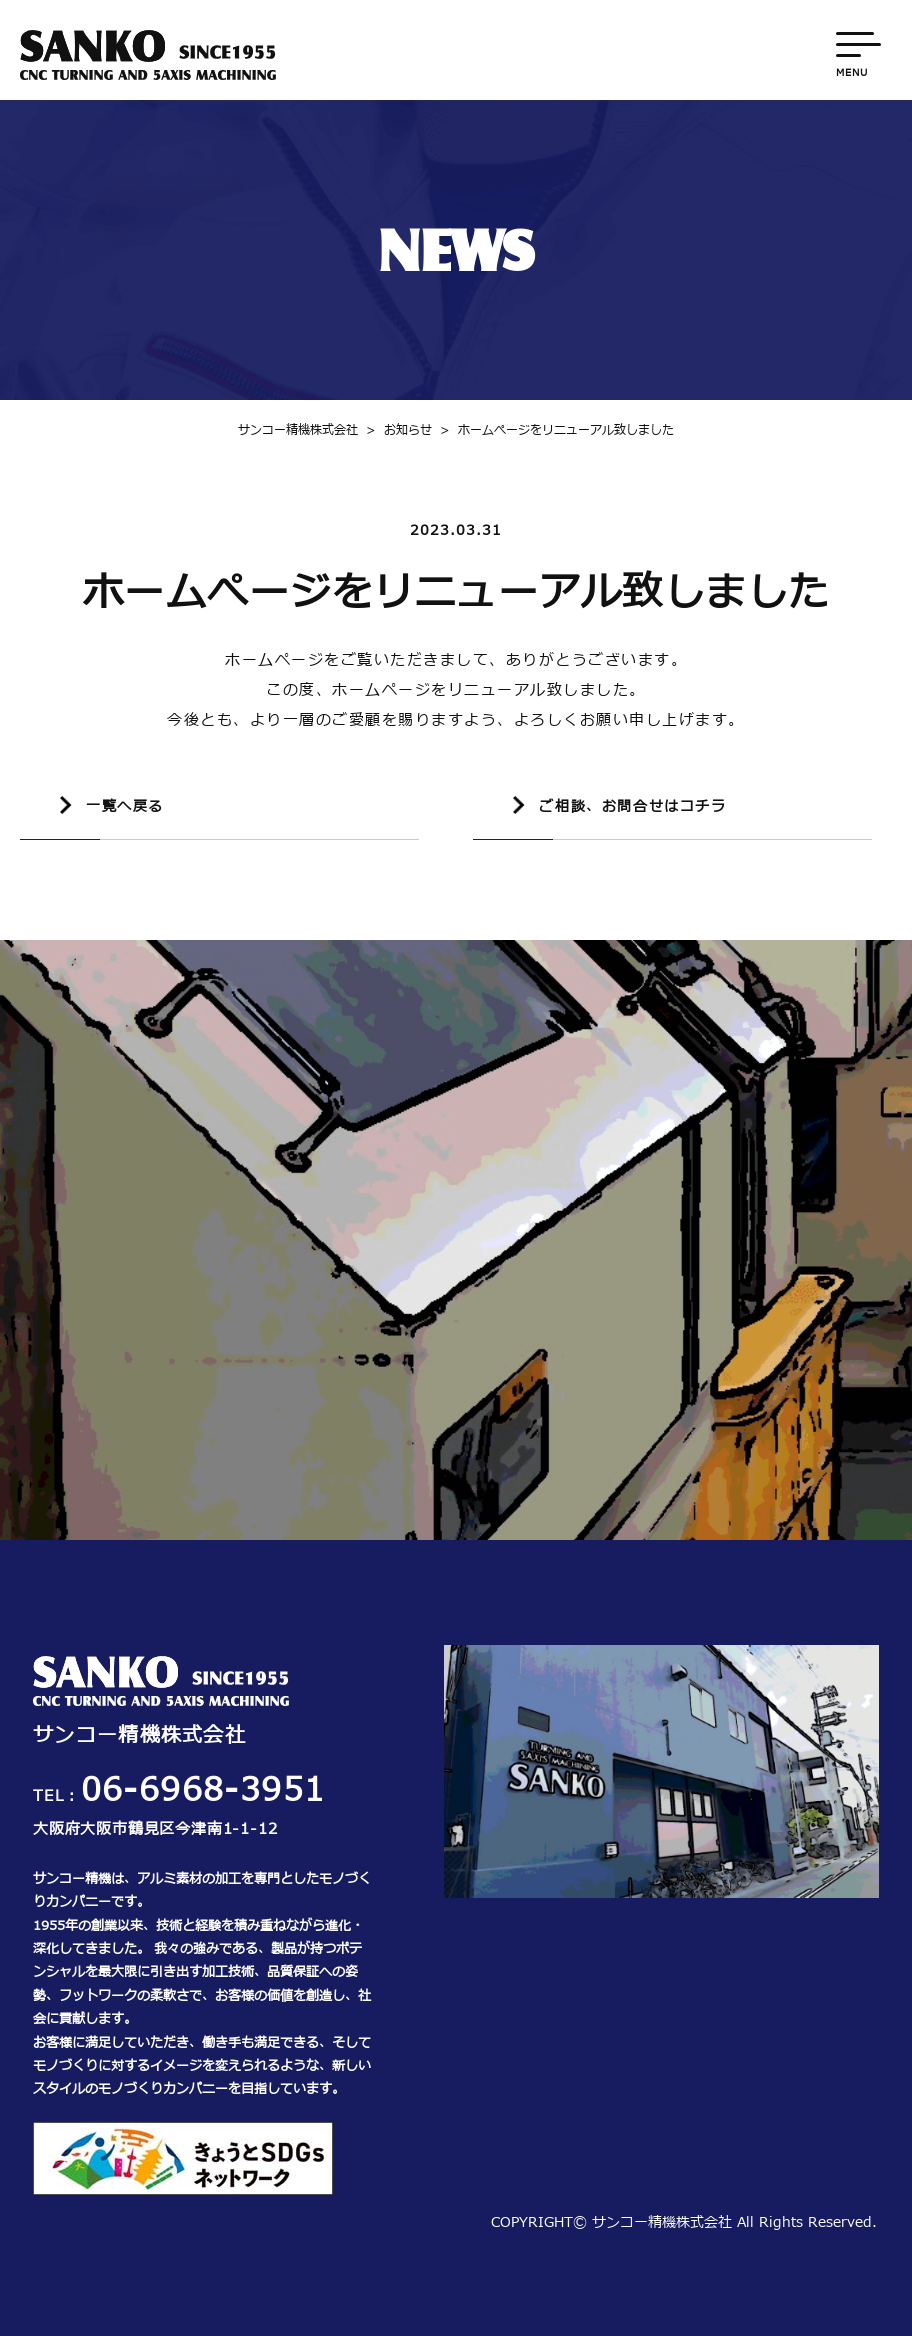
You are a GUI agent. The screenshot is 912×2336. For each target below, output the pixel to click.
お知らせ (395, 430)
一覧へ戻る (125, 806)
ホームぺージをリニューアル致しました (553, 430)
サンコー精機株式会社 (298, 430)
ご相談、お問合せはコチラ (632, 806)
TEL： (179, 1796)
